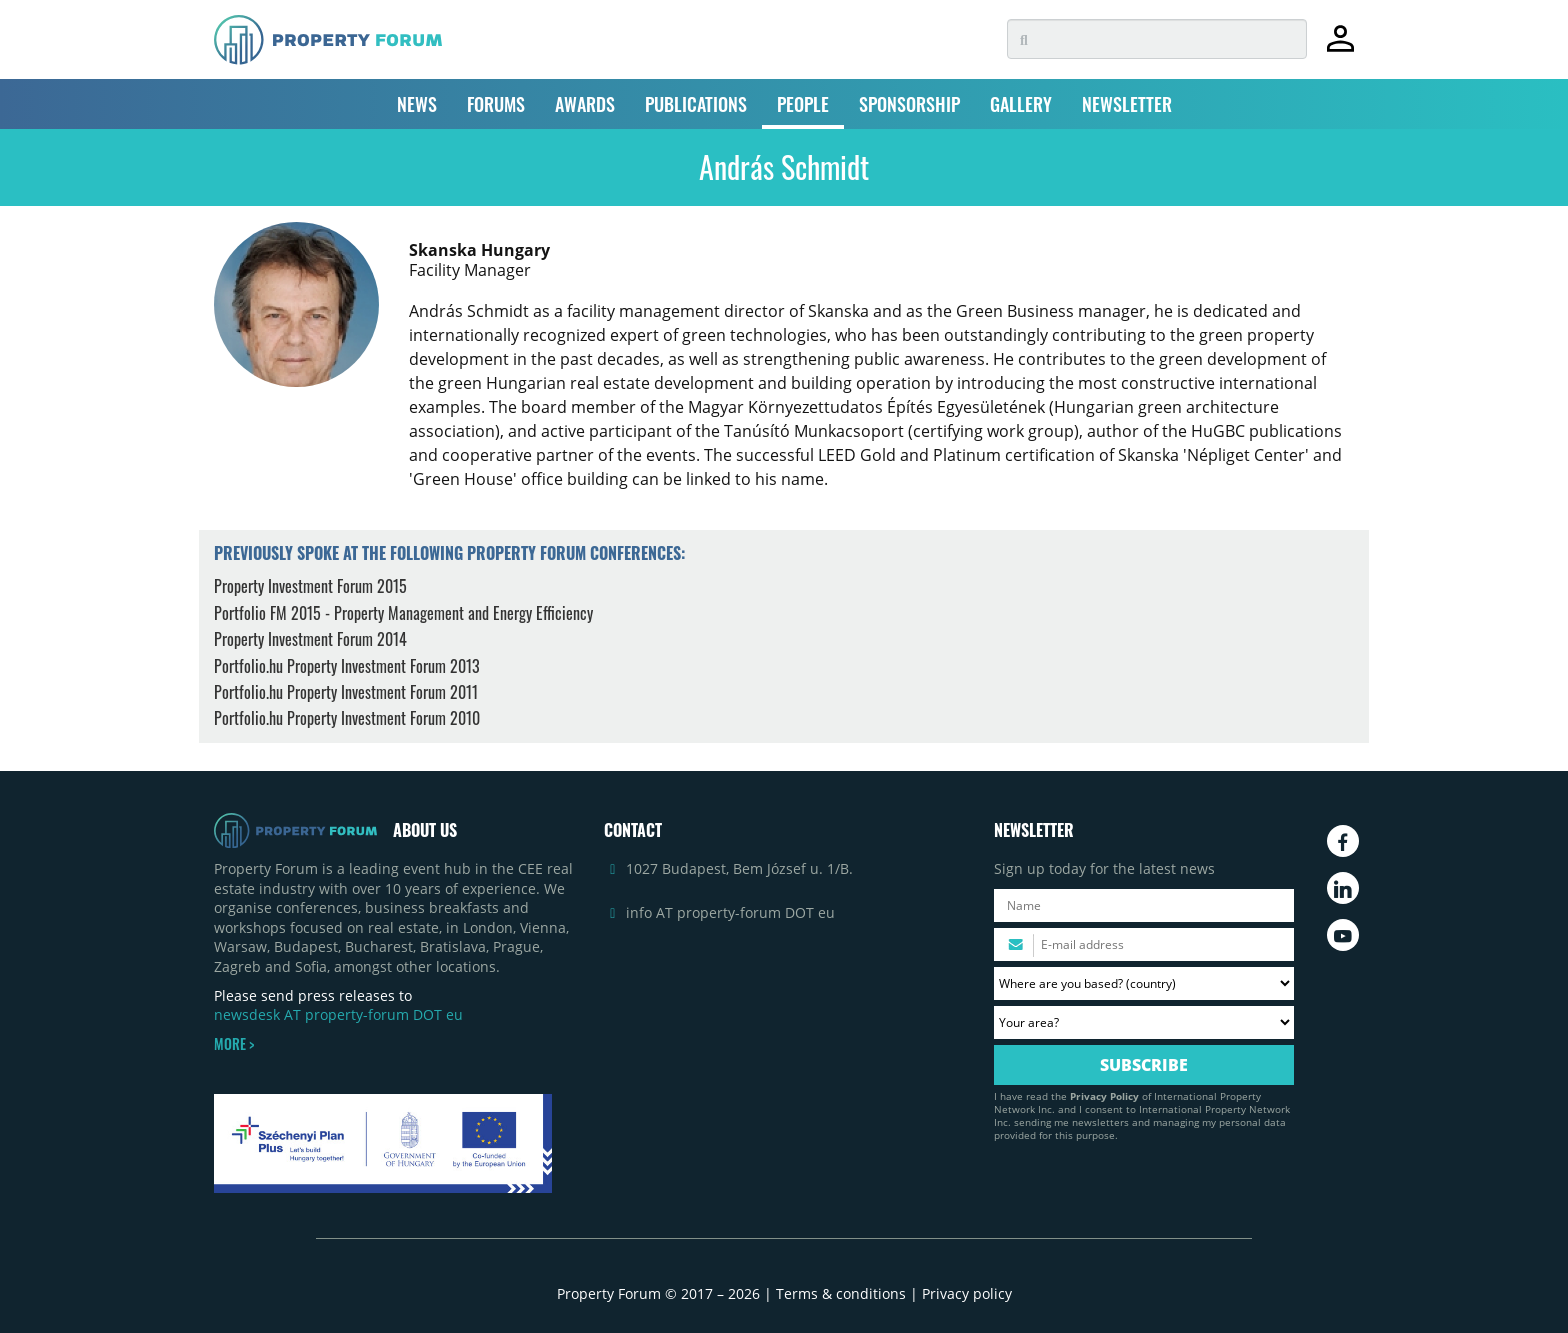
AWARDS (585, 104)
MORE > (234, 1044)
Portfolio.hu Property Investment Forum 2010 (347, 718)
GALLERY (1021, 104)
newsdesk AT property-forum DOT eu (338, 1014)
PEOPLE (803, 104)
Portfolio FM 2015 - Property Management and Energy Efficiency (403, 613)
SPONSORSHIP (909, 104)
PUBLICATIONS (696, 104)
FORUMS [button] (496, 104)
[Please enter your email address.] (1144, 944)
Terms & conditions (841, 1293)
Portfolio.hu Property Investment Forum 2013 (347, 666)
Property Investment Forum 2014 (310, 639)
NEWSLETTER (1127, 104)
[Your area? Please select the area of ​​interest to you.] (1144, 1022)
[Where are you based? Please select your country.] (1144, 983)
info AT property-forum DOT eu (730, 912)
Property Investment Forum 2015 (310, 586)
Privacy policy (967, 1293)
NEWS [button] (417, 104)
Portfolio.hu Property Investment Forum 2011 (346, 692)
